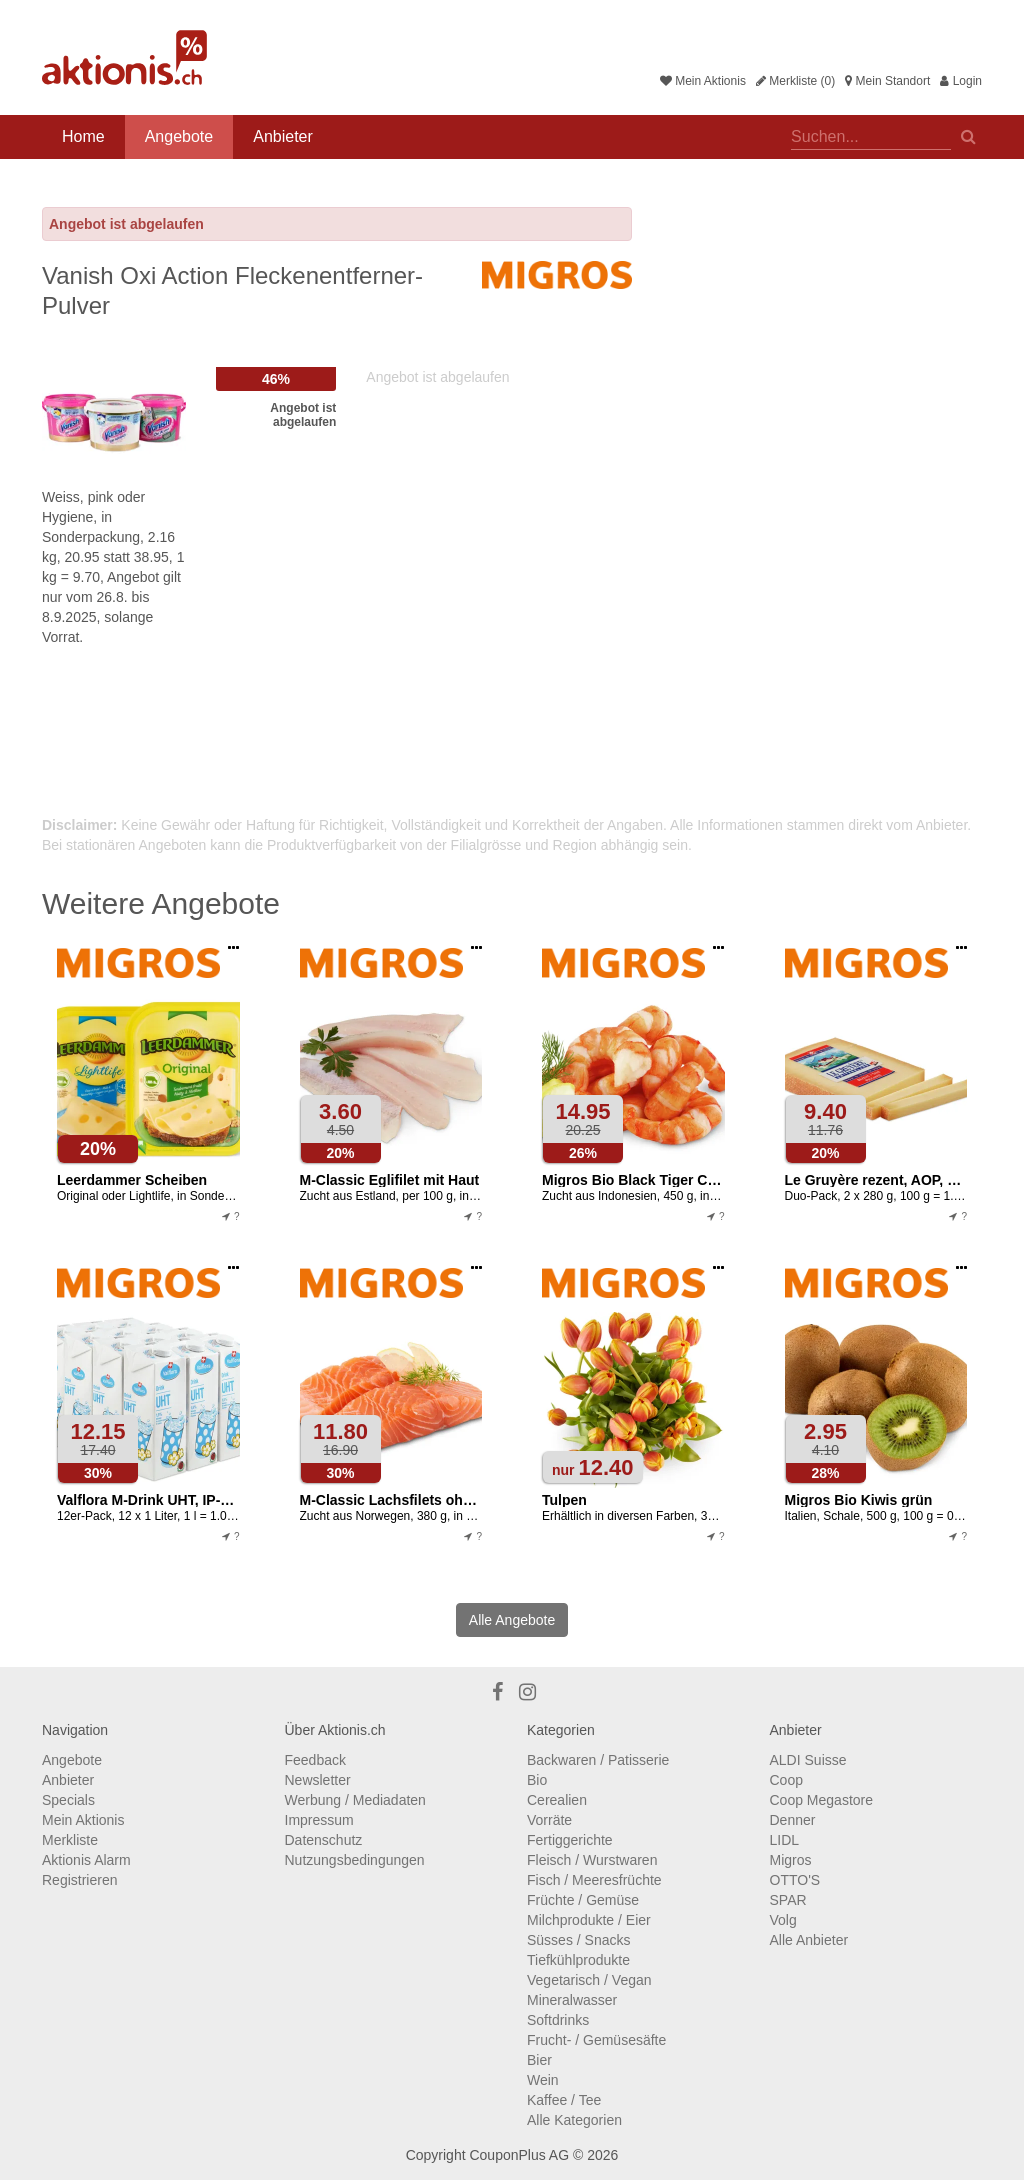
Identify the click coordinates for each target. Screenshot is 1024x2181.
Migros (791, 1860)
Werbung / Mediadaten (355, 1800)
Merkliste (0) (795, 81)
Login (961, 81)
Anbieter (283, 136)
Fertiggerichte (570, 1840)
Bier (539, 2060)
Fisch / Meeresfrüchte (594, 1880)
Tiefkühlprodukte (578, 1960)
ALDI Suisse (808, 1760)
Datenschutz (324, 1840)
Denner (793, 1820)
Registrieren (79, 1880)
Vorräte (549, 1820)
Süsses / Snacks (579, 1940)
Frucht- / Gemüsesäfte (596, 2040)
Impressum (319, 1820)
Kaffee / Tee (564, 2100)
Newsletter (318, 1780)
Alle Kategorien (574, 2120)
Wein (543, 2080)
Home (83, 136)
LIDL (785, 1840)
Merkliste (70, 1840)
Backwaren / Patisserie (598, 1760)
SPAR (788, 1900)
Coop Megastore (822, 1800)
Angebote (179, 136)
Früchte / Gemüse (583, 1900)
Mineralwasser (572, 2000)
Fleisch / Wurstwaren (592, 1860)
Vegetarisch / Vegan (589, 1980)
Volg (783, 1920)
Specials (68, 1800)
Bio (537, 1780)
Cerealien (557, 1800)
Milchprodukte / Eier (589, 1920)
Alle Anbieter (809, 1940)
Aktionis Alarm (86, 1860)
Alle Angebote (512, 1620)
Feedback (315, 1760)
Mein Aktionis (703, 81)
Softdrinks (558, 2020)
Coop (786, 1780)
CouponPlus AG (519, 2155)
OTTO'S (795, 1880)
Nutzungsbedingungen (355, 1860)
